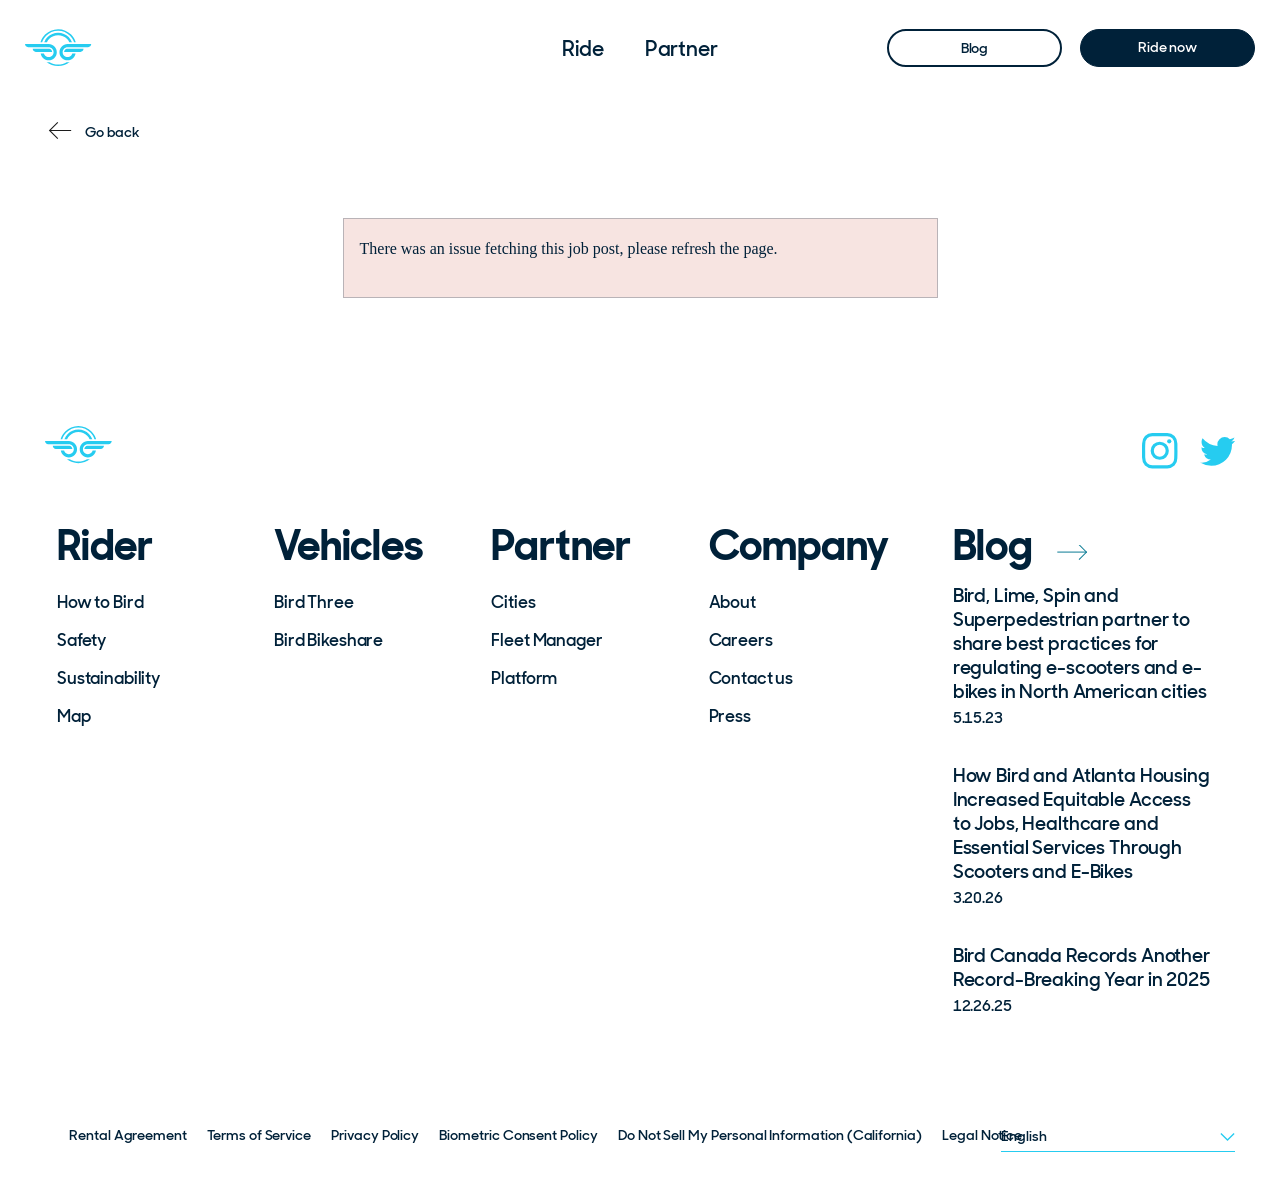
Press (730, 716)
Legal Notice (982, 1135)
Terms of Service (259, 1135)
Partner (681, 48)
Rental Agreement (128, 1135)
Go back (112, 132)
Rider (105, 546)
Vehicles (348, 546)
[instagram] (1160, 457)
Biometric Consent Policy (518, 1135)
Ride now (1167, 47)
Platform (524, 678)
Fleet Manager (546, 640)
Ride (583, 48)
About (732, 602)
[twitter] (1218, 457)
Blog (974, 48)
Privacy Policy (375, 1135)
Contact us (751, 678)
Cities (513, 602)
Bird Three (314, 602)
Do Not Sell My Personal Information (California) (770, 1135)
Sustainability (108, 678)
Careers (741, 640)
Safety (81, 640)
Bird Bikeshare (328, 640)
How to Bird (100, 602)
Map (74, 716)
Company (799, 546)
